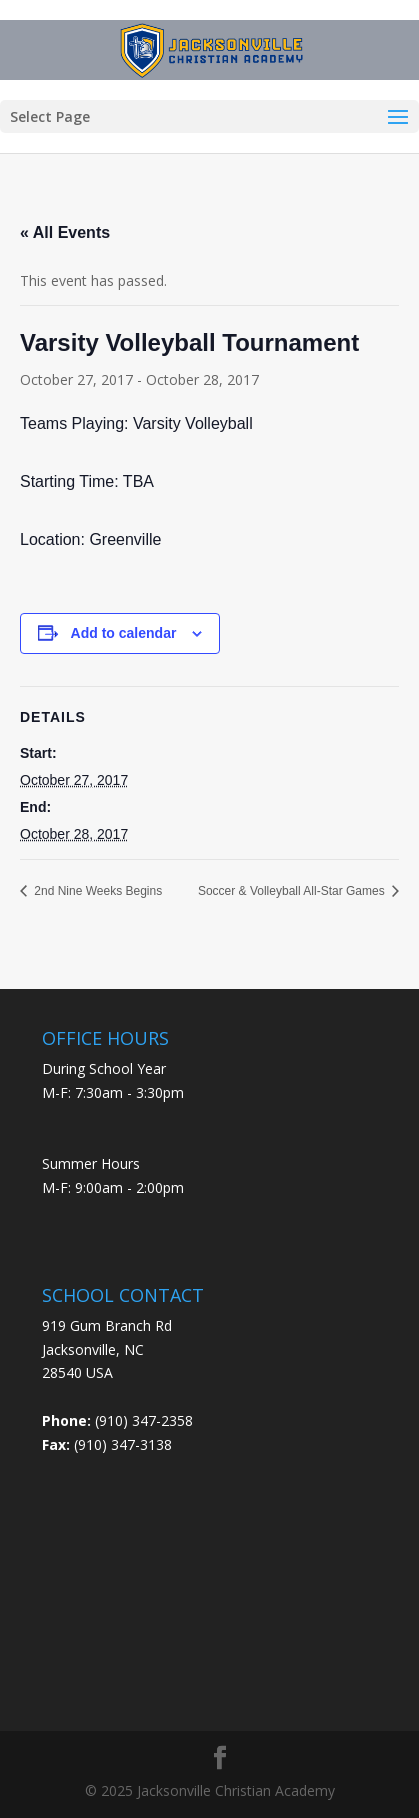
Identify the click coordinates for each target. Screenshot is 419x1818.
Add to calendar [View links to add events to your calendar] (124, 633)
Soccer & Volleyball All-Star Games (293, 891)
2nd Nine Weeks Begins (96, 891)
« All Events (65, 232)
